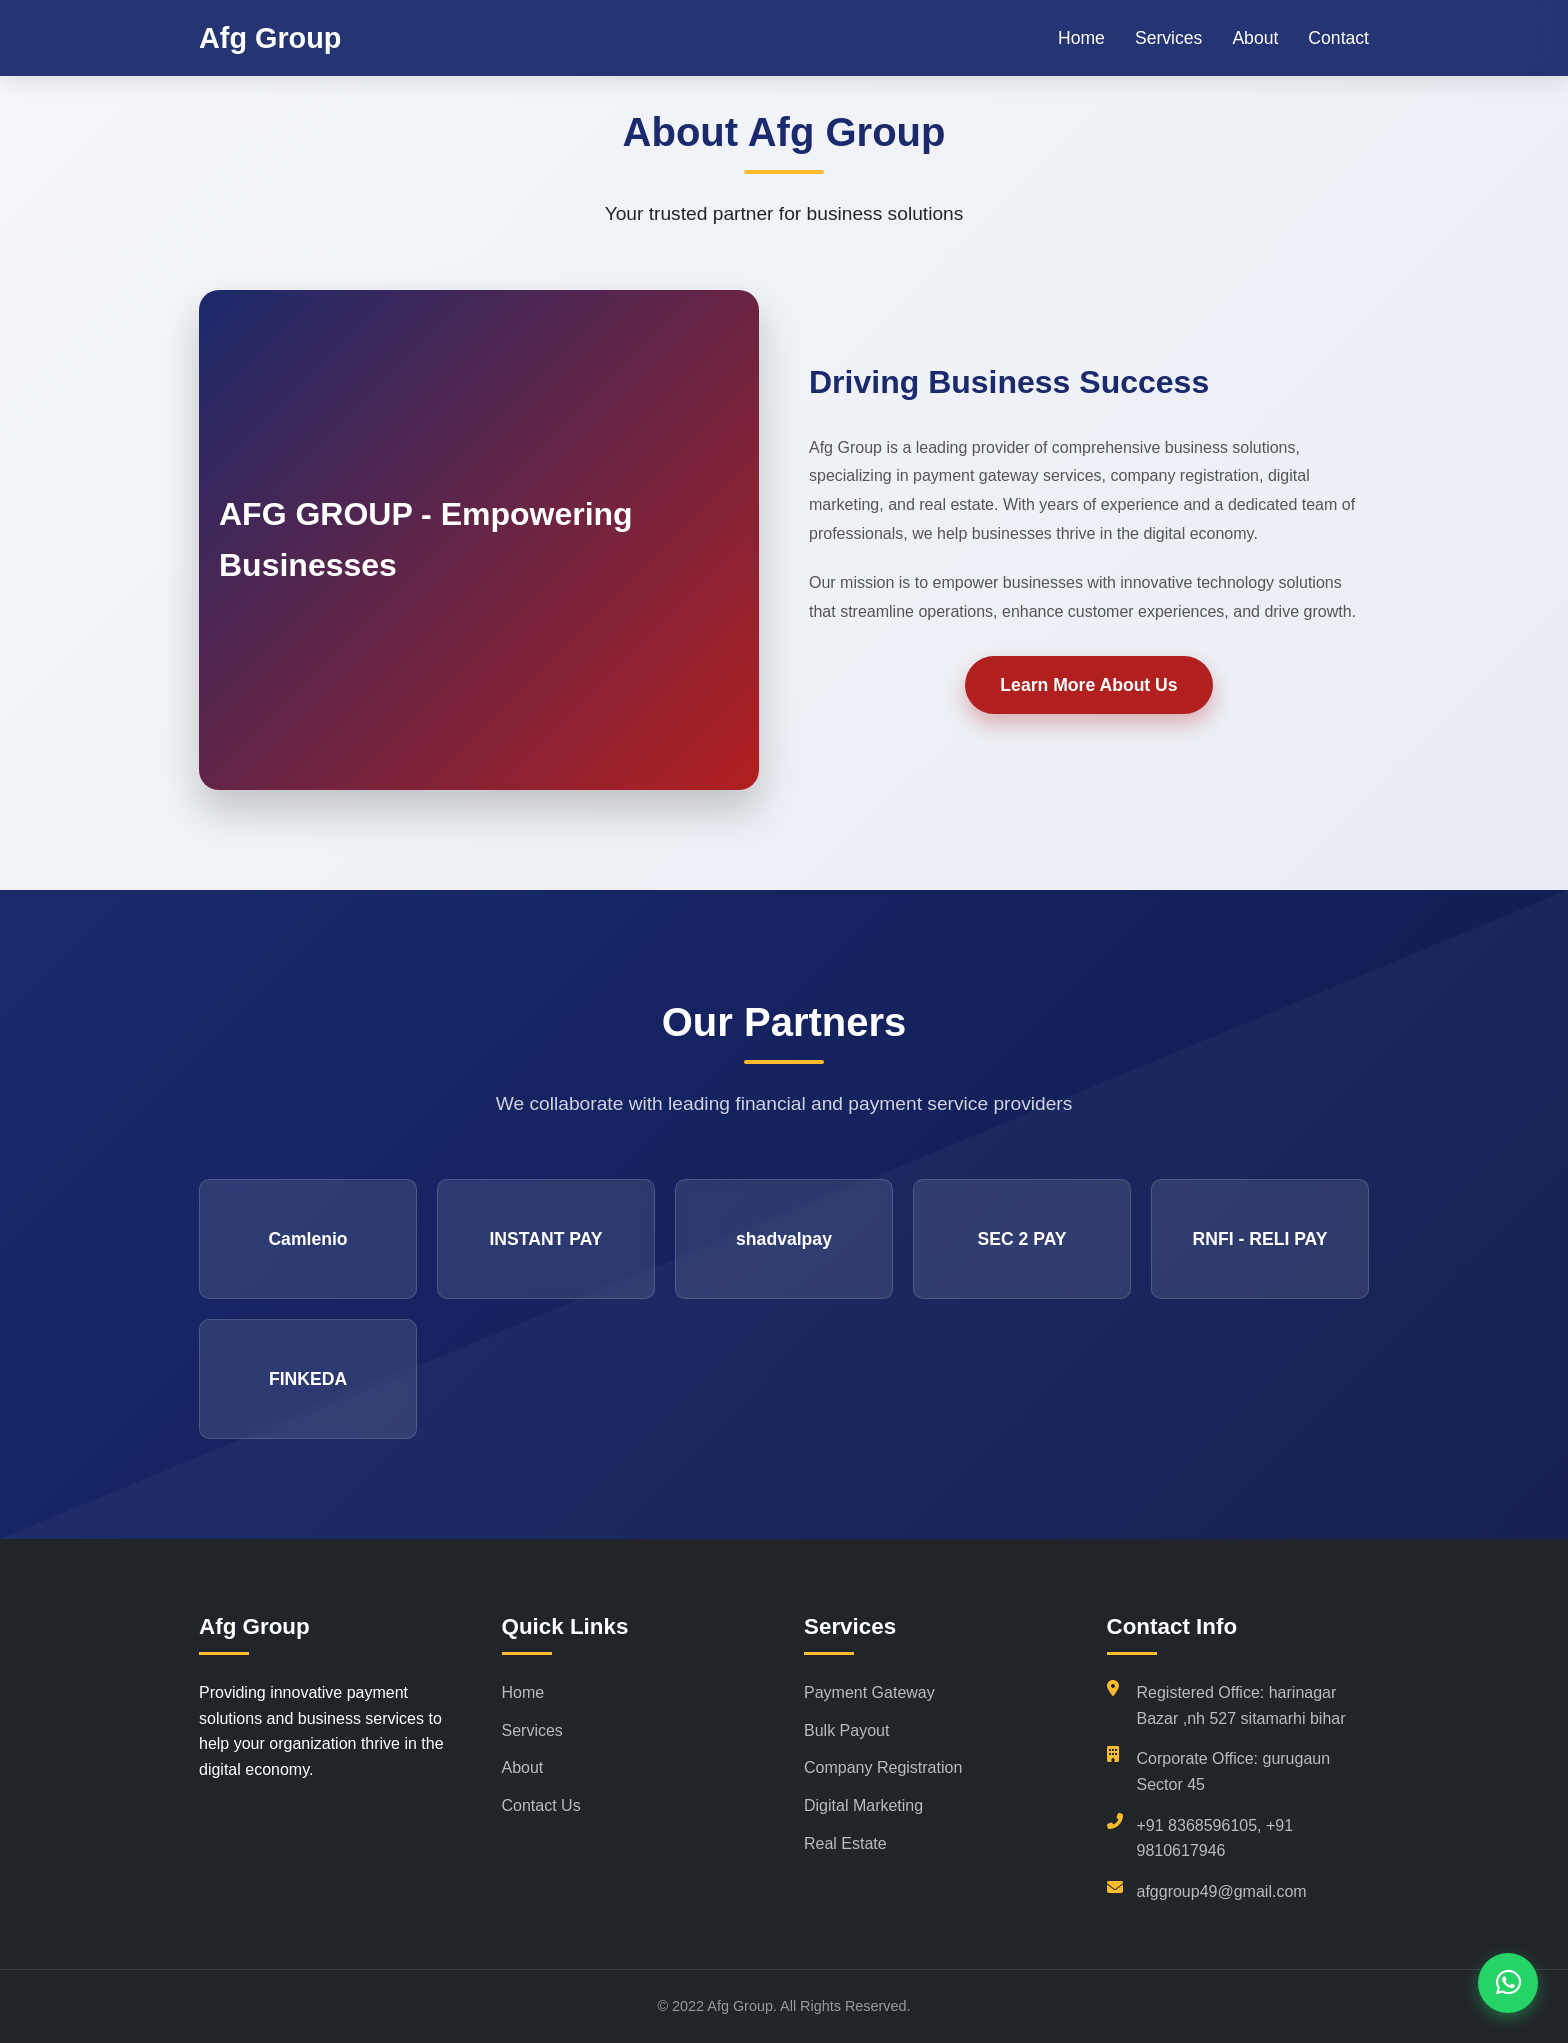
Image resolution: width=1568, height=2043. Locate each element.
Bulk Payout (846, 1730)
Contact (1338, 38)
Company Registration (883, 1767)
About (1255, 38)
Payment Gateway (869, 1692)
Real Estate (845, 1843)
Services (1168, 38)
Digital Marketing (863, 1805)
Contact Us (541, 1805)
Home (1081, 38)
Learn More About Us (1088, 685)
